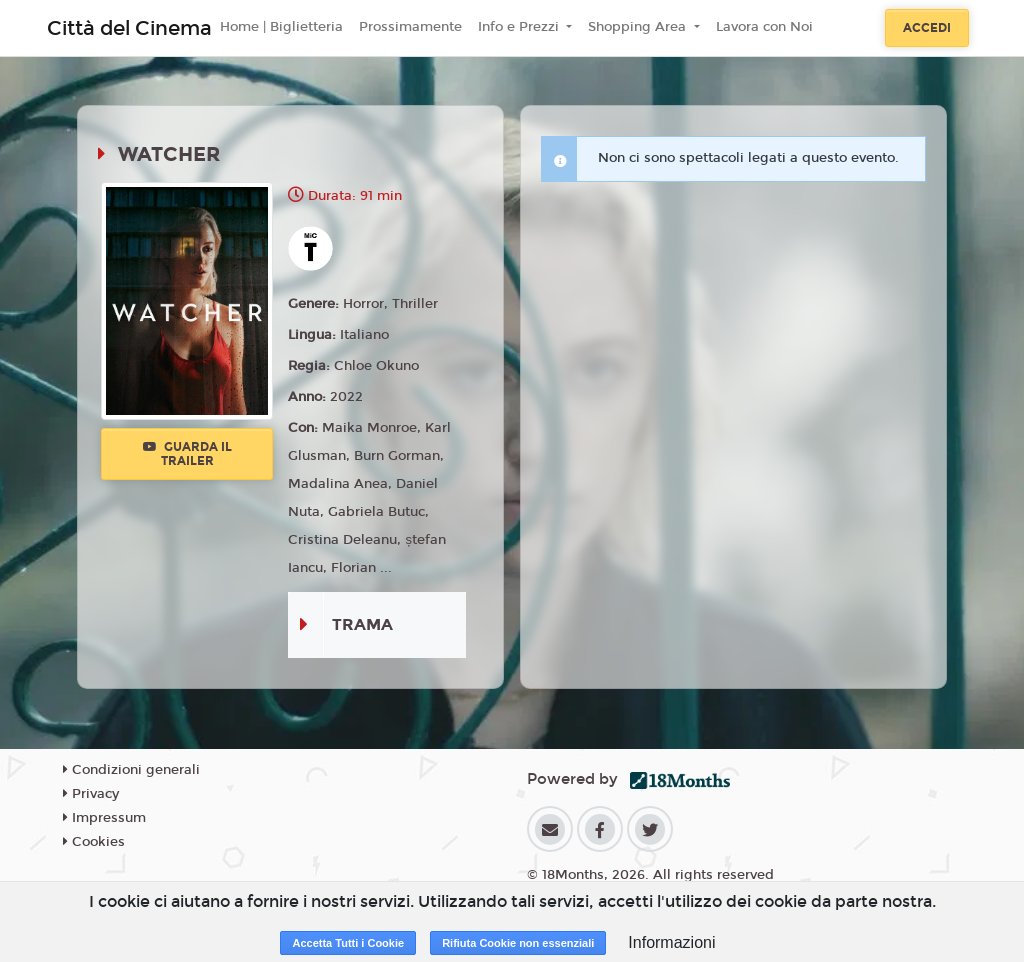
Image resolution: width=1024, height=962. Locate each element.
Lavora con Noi (764, 27)
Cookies (94, 842)
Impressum (104, 818)
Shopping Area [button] (639, 27)
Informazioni (671, 942)
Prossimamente (410, 27)
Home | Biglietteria (281, 27)
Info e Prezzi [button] (520, 27)
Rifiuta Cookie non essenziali (518, 943)
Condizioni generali (131, 770)
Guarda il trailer (187, 454)
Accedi (927, 28)
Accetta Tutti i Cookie (348, 943)
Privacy (91, 794)
